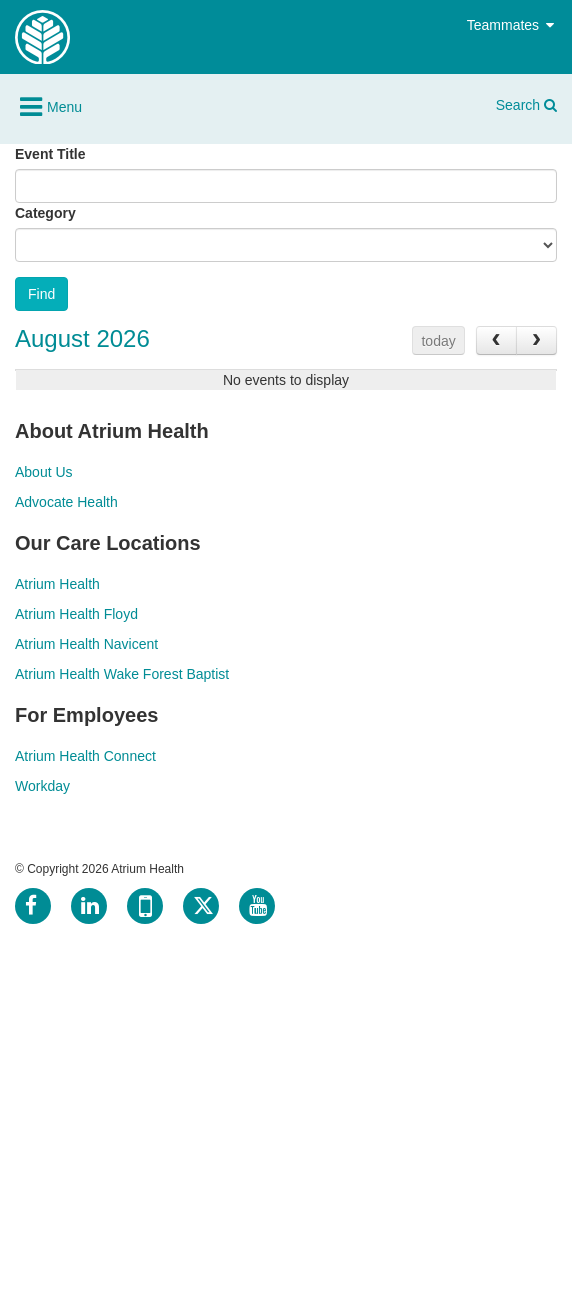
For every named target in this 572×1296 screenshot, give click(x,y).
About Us (44, 472)
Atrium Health (57, 584)
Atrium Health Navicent (86, 644)
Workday (42, 786)
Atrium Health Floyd (76, 614)
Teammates (512, 25)
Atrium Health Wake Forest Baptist (122, 674)
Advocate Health (66, 502)
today (438, 341)
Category (45, 213)
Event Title (50, 154)
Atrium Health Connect (85, 756)
